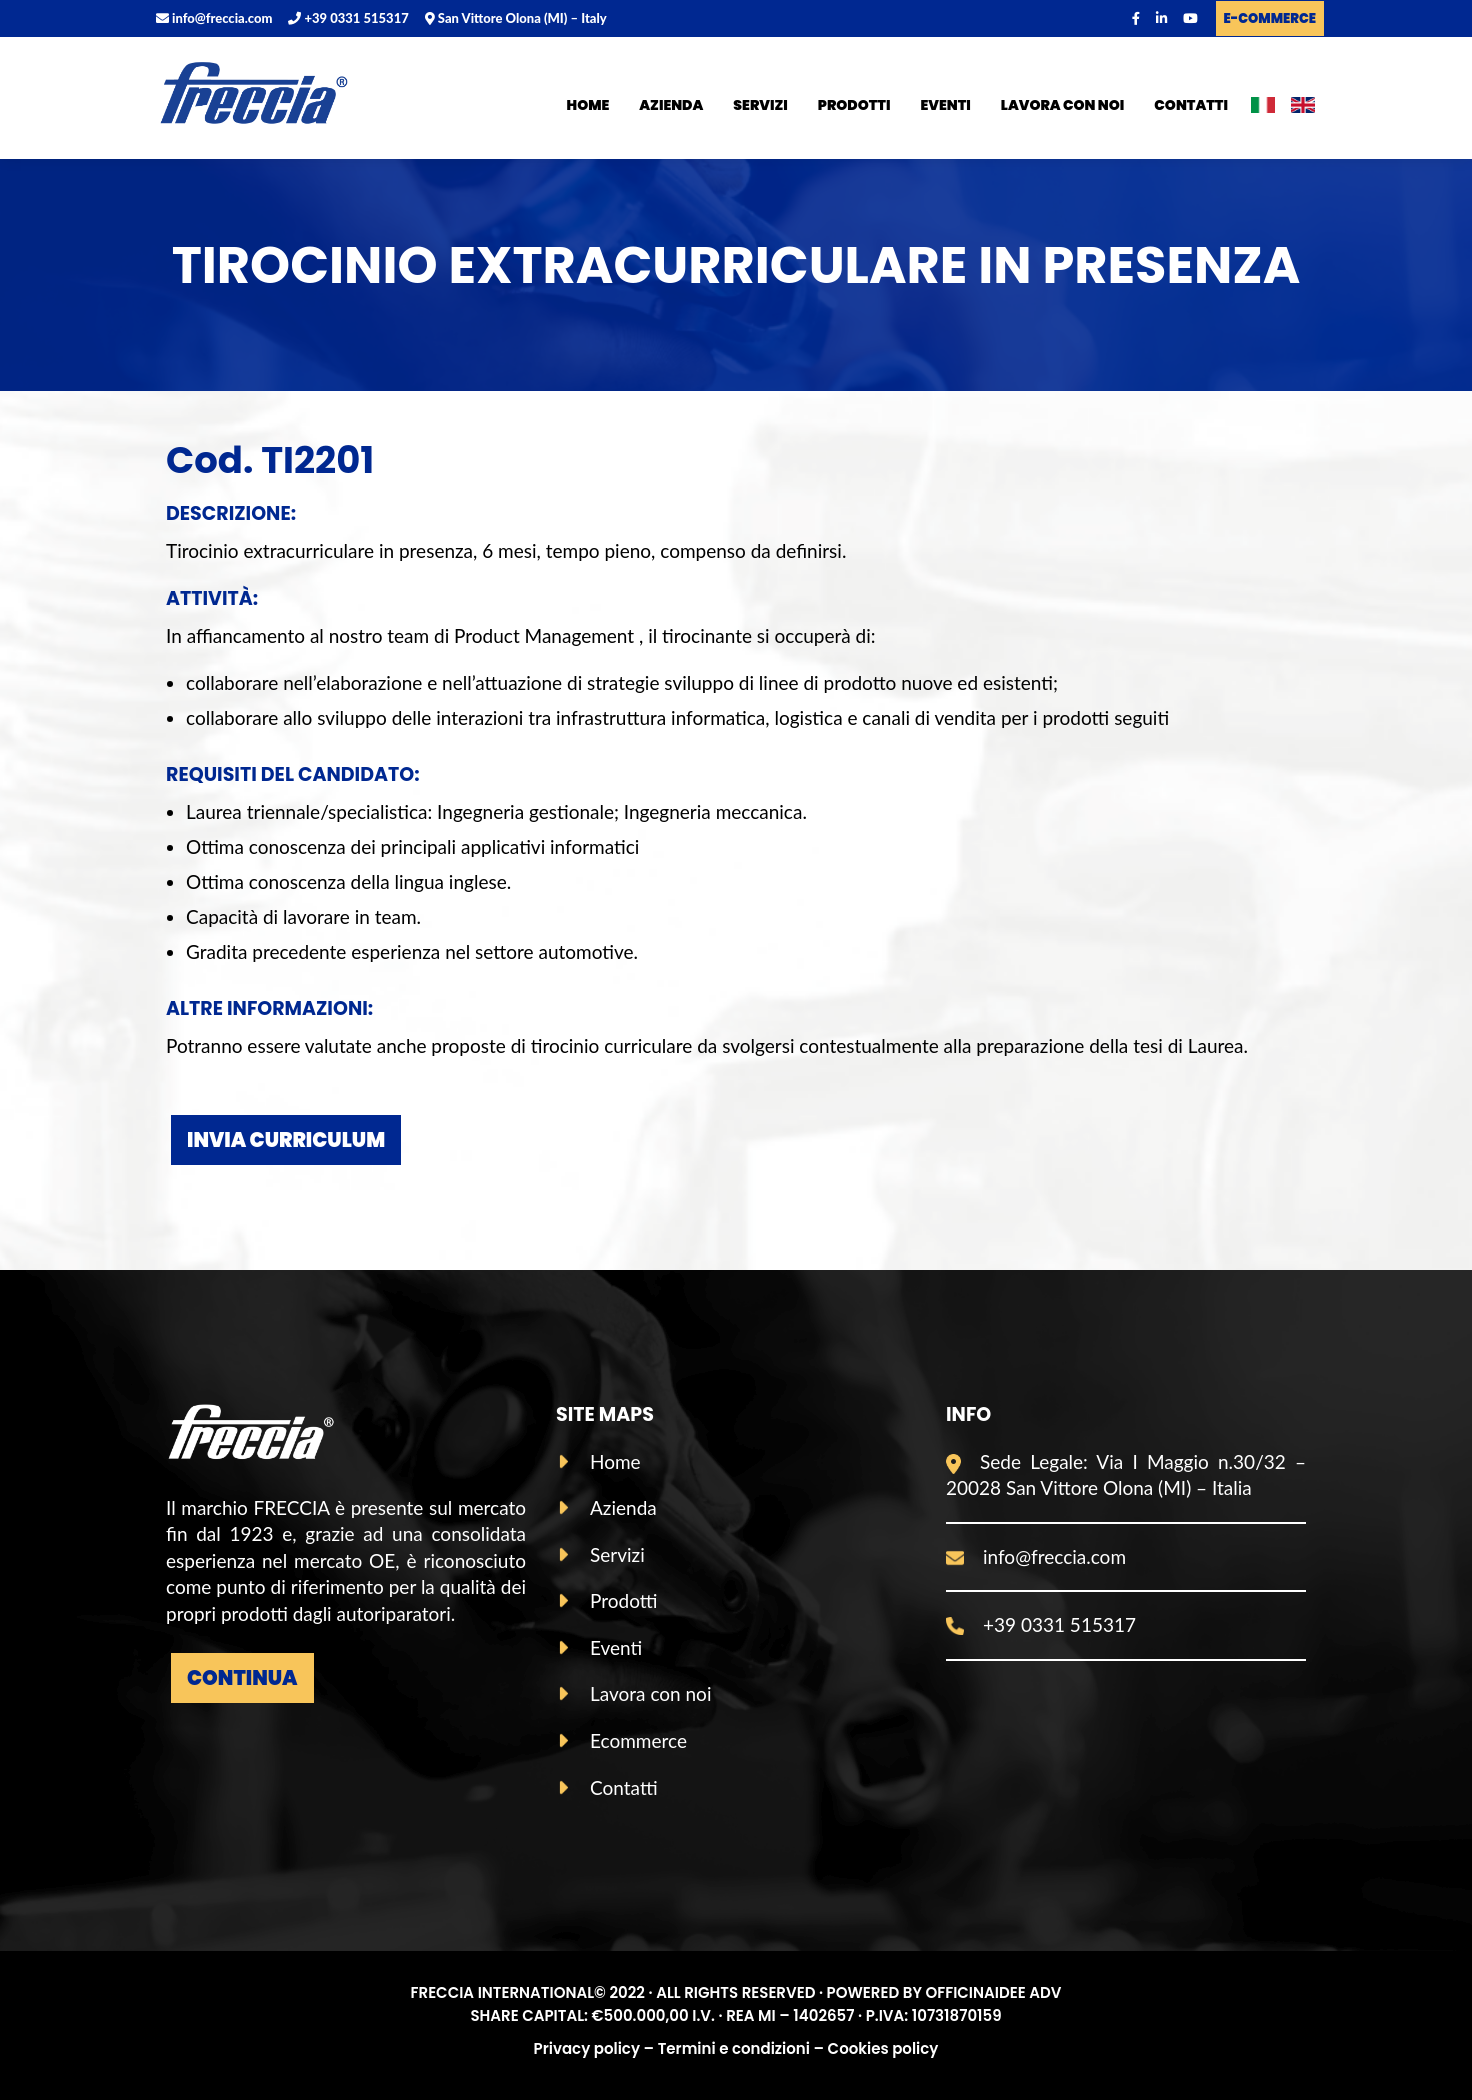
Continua (242, 1678)
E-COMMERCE (1270, 18)
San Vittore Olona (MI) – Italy (516, 18)
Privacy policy (587, 2048)
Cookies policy (883, 2048)
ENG (1303, 109)
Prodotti (854, 105)
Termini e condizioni (734, 2048)
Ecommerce (638, 1740)
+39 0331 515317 (348, 18)
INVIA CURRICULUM (286, 1140)
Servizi (760, 105)
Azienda (671, 105)
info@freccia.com (214, 18)
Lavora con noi (1063, 105)
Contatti (1191, 105)
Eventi (946, 105)
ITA (1263, 109)
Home (588, 105)
